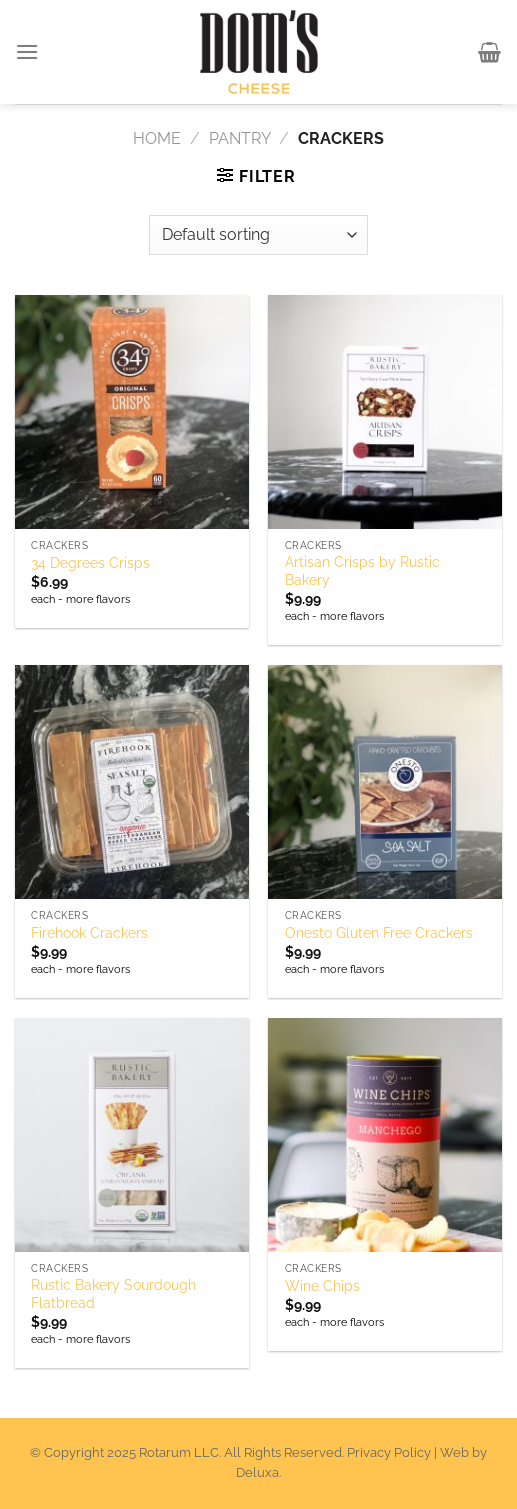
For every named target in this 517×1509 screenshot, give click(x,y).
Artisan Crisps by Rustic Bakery (362, 571)
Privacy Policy (389, 1452)
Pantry (240, 138)
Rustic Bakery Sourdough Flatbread (113, 1294)
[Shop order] (258, 235)
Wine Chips (322, 1286)
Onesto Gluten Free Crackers (379, 933)
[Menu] (28, 51)
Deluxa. (258, 1472)
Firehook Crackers (89, 933)
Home (157, 138)
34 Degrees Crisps (90, 563)
